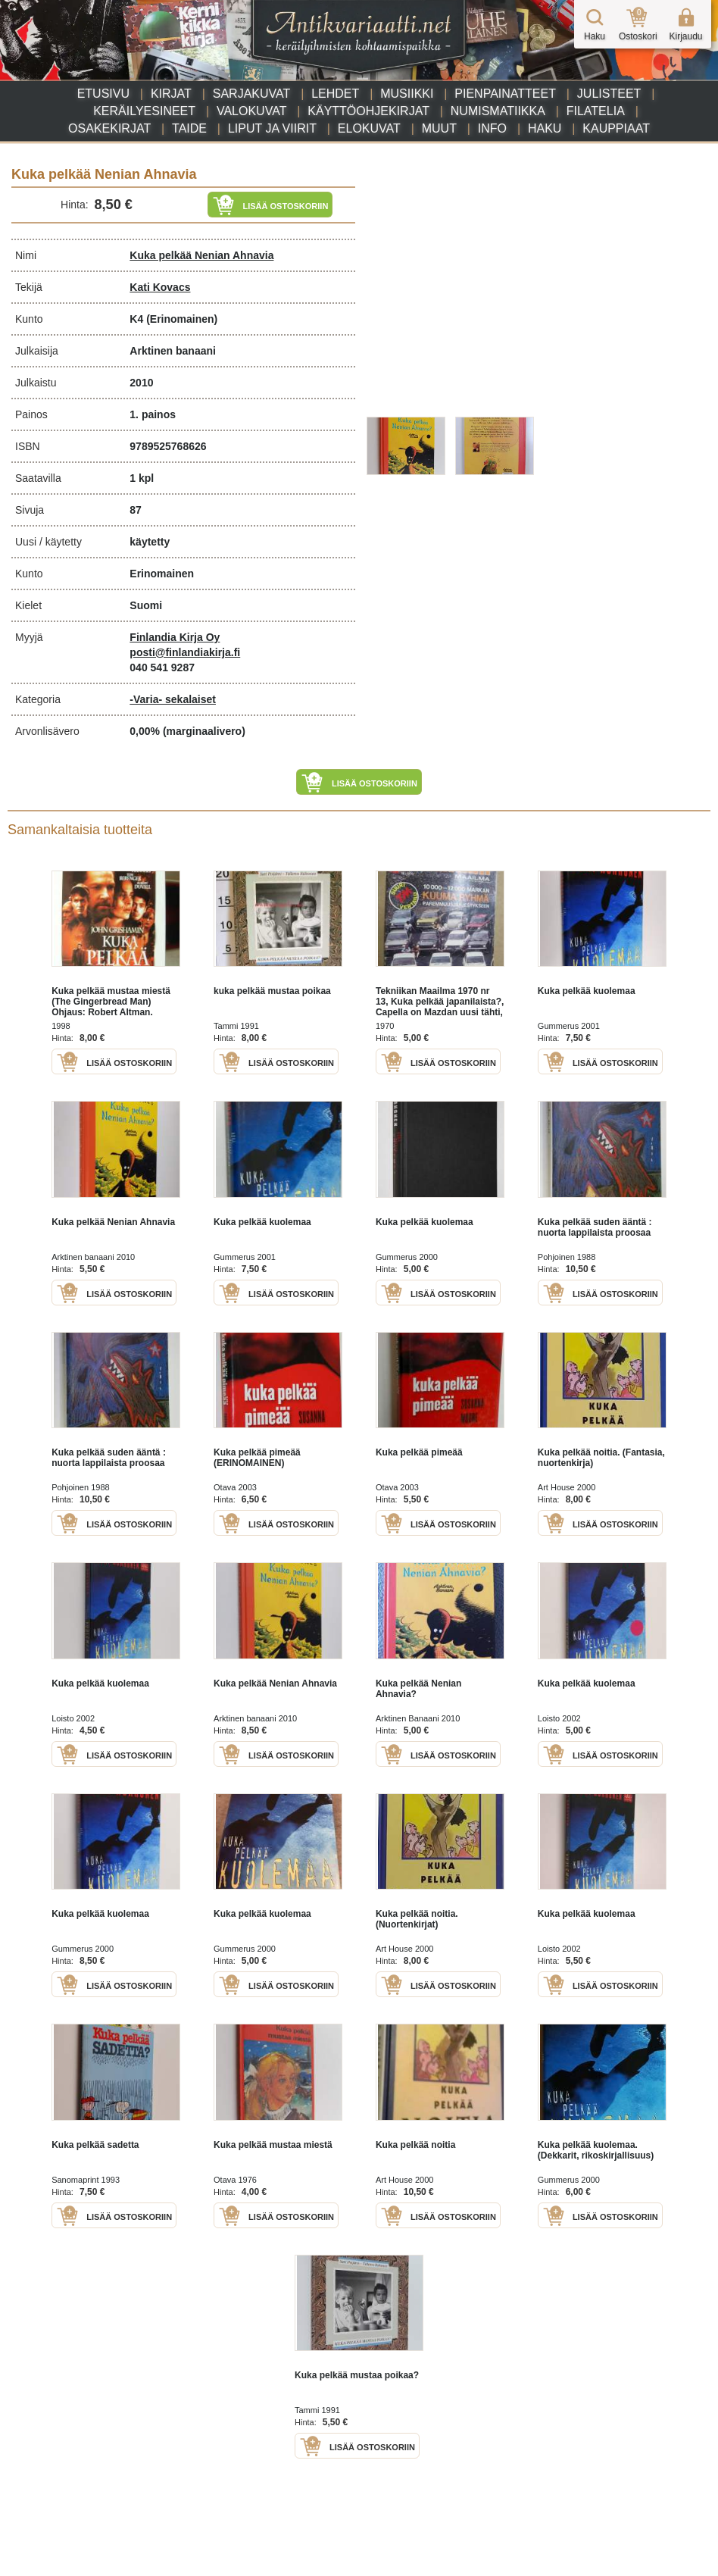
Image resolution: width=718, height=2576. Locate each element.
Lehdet (335, 93)
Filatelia (596, 111)
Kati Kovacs (160, 287)
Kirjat (171, 93)
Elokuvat (369, 128)
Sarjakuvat (252, 93)
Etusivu (103, 93)
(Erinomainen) (181, 319)
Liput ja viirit (272, 128)
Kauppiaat (616, 128)
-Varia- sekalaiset (173, 699)
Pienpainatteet (505, 93)
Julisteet (609, 93)
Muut (439, 128)
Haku (544, 128)
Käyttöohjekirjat (368, 111)
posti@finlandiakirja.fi (185, 652)
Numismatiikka (498, 111)
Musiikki (406, 93)
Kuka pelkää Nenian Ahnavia (201, 255)
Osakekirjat (109, 128)
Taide (189, 128)
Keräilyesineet (144, 111)
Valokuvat (251, 111)
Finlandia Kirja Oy (175, 637)
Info (492, 128)
